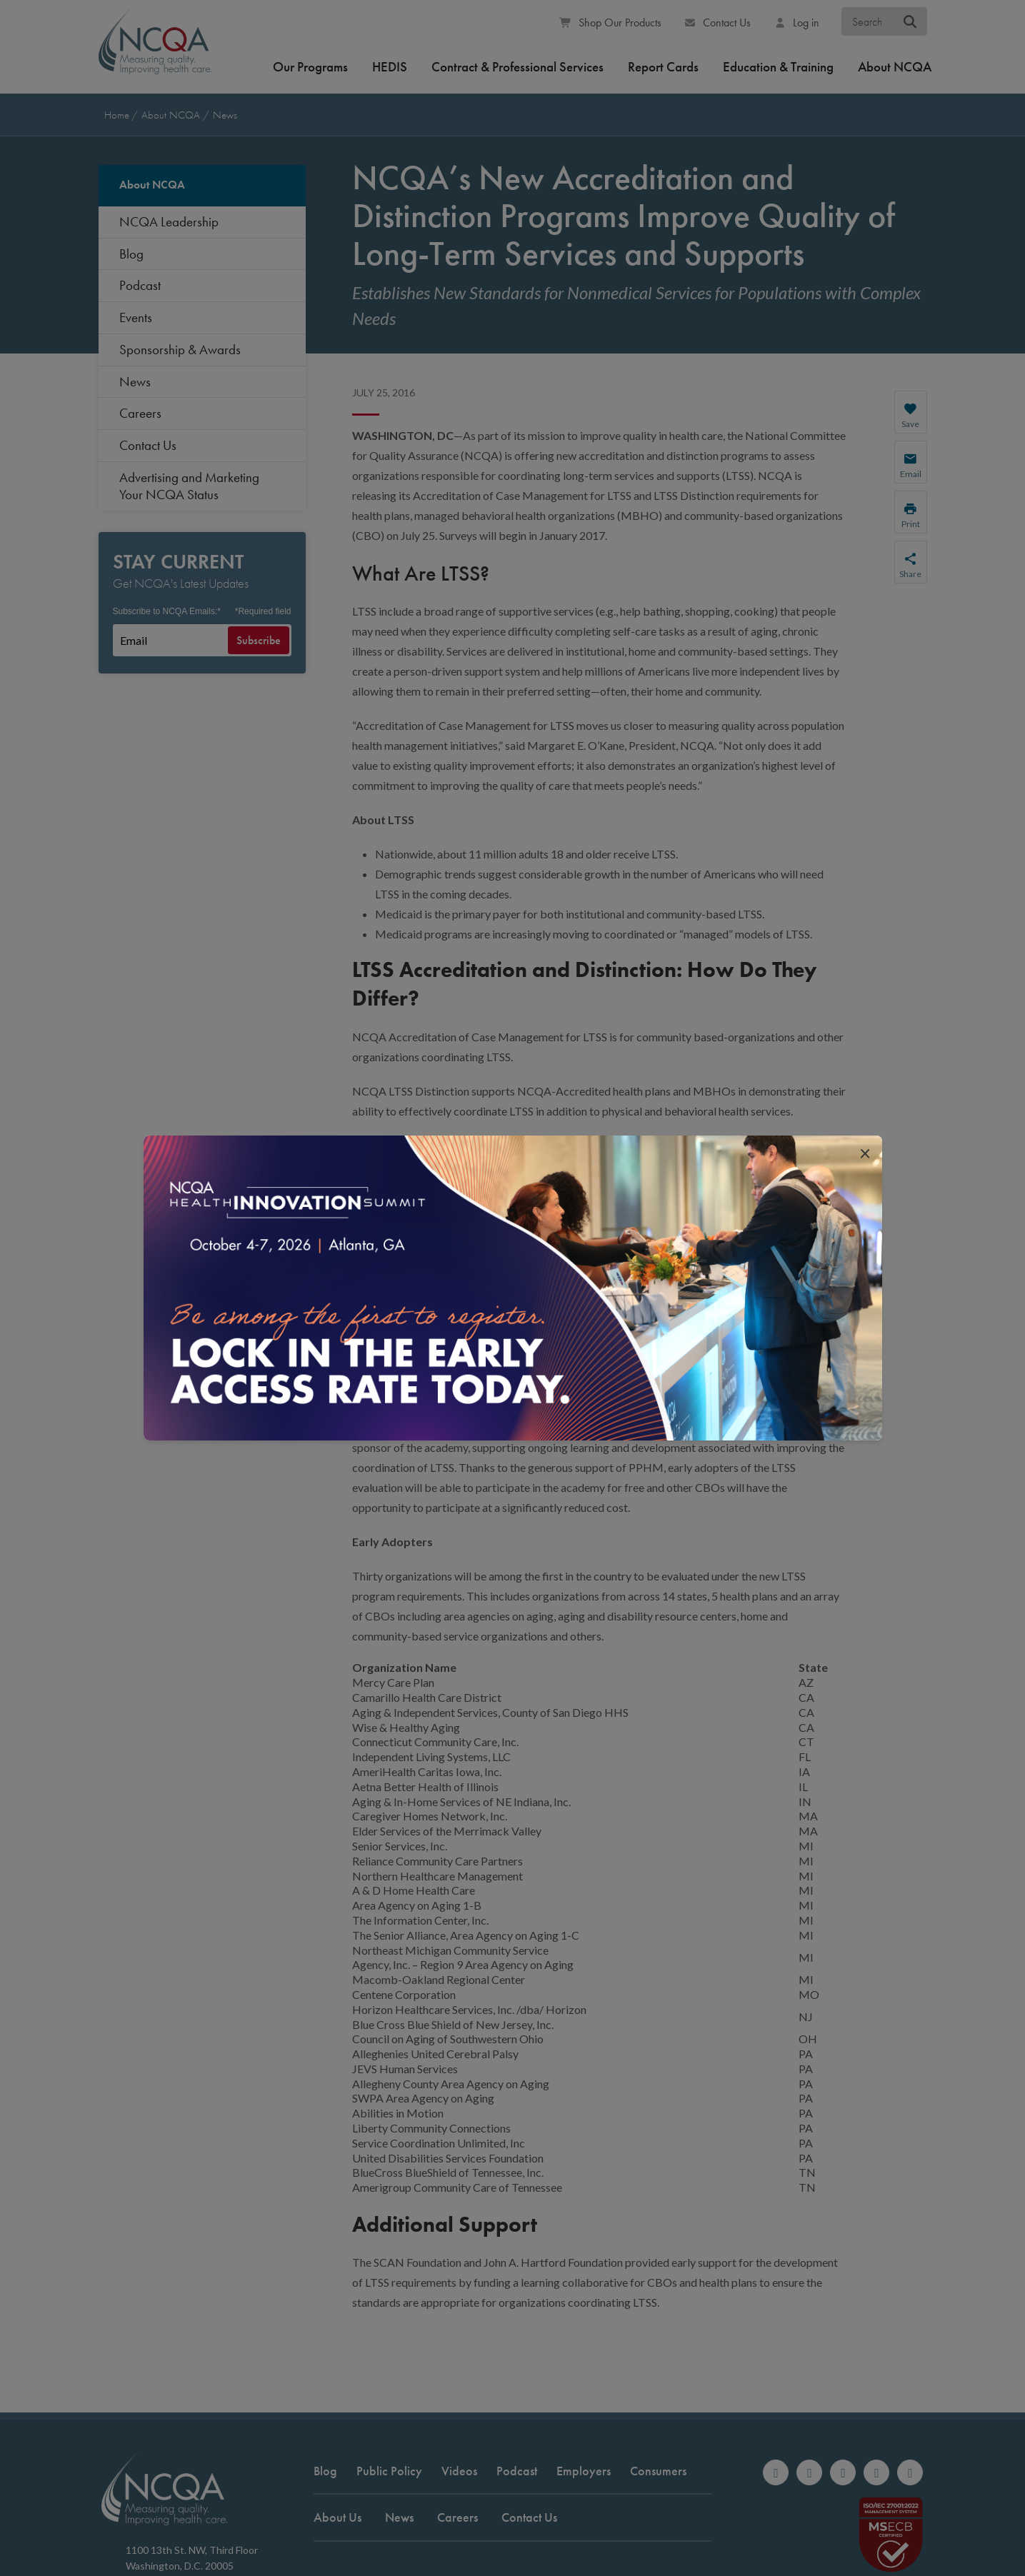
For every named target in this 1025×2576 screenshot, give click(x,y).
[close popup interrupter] (865, 1152)
